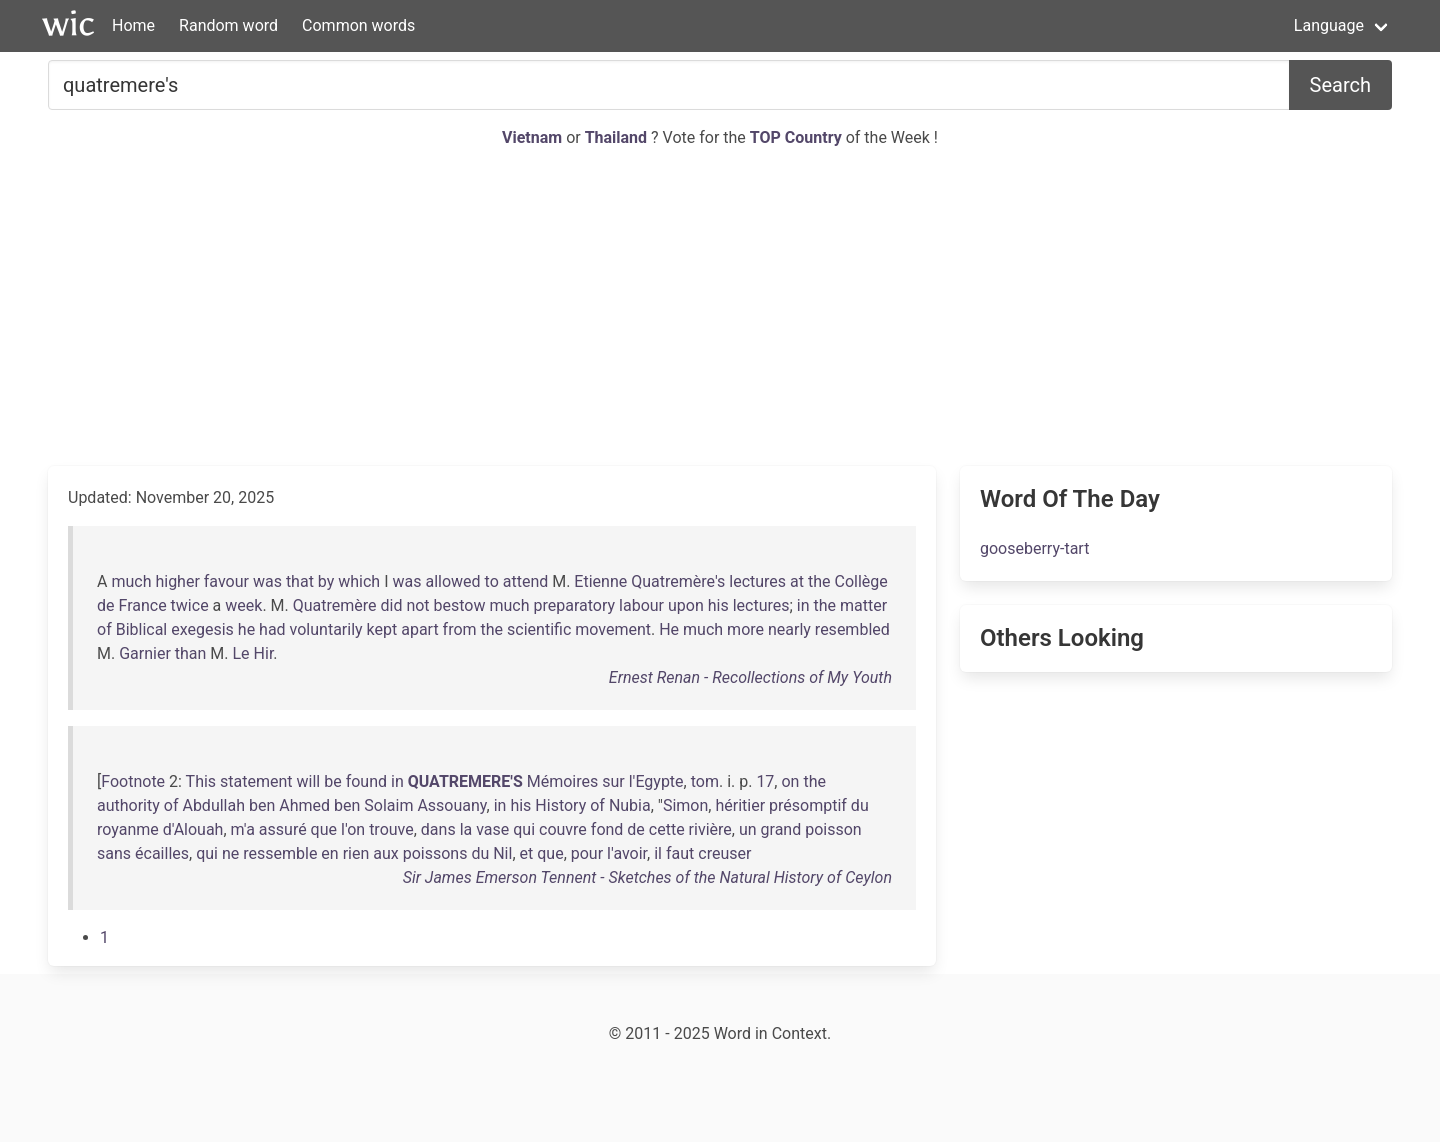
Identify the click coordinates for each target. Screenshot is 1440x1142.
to (492, 581)
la (466, 829)
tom (705, 781)
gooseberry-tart (1034, 548)
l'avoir (627, 853)
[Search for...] (669, 85)
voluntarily (326, 629)
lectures (757, 581)
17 (765, 781)
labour (641, 605)
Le (241, 653)
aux (385, 853)
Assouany (451, 805)
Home (133, 25)
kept (382, 629)
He (669, 629)
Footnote (133, 781)
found (366, 781)
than (191, 653)
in (803, 605)
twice (190, 605)
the (819, 581)
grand (781, 829)
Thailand (618, 137)
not (417, 605)
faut (680, 853)
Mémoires (563, 781)
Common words (358, 25)
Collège (860, 581)
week (243, 605)
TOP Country (796, 137)
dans (438, 829)
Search (1340, 85)
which (359, 581)
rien (356, 853)
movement (613, 629)
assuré (283, 829)
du (860, 805)
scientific (539, 629)
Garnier (145, 653)
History (560, 805)
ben (262, 805)
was (267, 581)
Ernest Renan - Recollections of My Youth (750, 677)
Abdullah (213, 805)
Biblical (142, 629)
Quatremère (335, 605)
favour (226, 581)
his (718, 605)
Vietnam (534, 137)
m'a (243, 829)
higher (177, 581)
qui (524, 829)
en (329, 853)
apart (419, 629)
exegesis (202, 629)
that (300, 581)
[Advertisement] (720, 308)
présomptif (808, 805)
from (460, 629)
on (790, 781)
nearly (789, 629)
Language (1329, 25)
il (658, 853)
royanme (128, 829)
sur (613, 781)
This (201, 781)
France (142, 605)
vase (492, 829)
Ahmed (304, 805)
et (527, 853)
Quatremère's (678, 581)
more (745, 629)
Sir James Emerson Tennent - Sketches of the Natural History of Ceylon (647, 877)
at (797, 581)
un (748, 829)
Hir (264, 653)
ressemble (280, 853)
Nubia (630, 805)
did (391, 605)
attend (526, 581)
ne (230, 853)
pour (587, 853)
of (104, 629)
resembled (852, 629)
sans (114, 853)
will (309, 781)
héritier (740, 805)
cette (667, 829)
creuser (724, 853)
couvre (563, 829)
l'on (353, 829)
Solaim (388, 805)
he (246, 629)
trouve (391, 829)
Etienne (600, 581)
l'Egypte (656, 781)
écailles (162, 853)
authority (128, 805)
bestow (460, 605)
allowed (452, 581)
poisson (833, 829)
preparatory (575, 605)
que (324, 829)
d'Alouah (193, 829)
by (326, 581)
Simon (685, 805)
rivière (710, 829)
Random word (228, 25)
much (131, 581)
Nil (502, 853)
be (332, 781)
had (272, 629)
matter (863, 605)
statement (256, 781)
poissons (435, 853)
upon (686, 605)
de (106, 605)
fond (607, 829)
